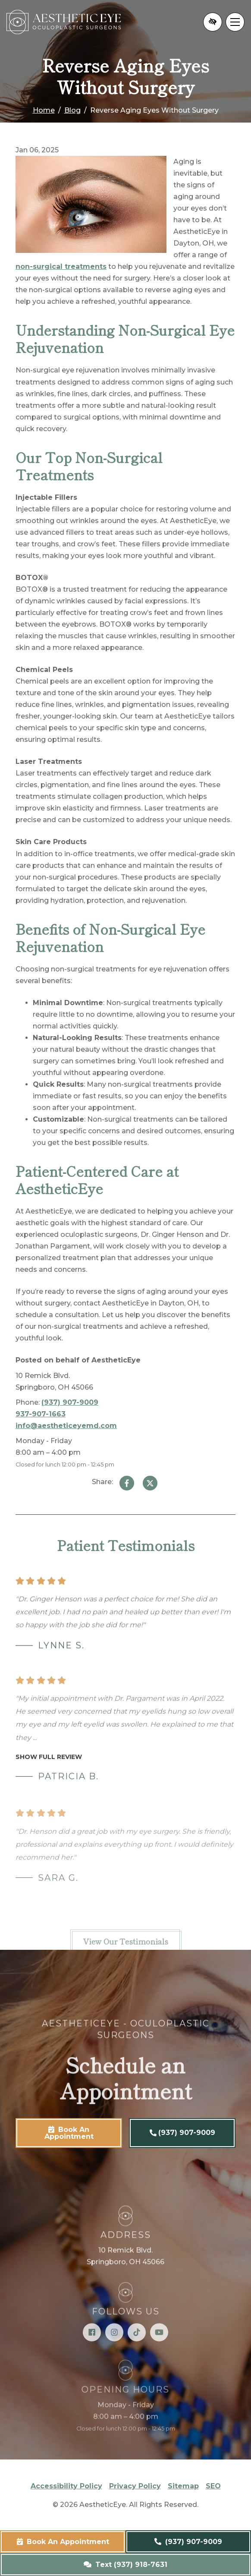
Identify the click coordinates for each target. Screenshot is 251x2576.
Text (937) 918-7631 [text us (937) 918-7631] (125, 2564)
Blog (72, 110)
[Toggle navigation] (235, 22)
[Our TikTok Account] (137, 2351)
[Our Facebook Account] (92, 2351)
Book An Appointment (63, 2542)
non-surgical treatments (61, 266)
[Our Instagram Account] (114, 2351)
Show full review (49, 1776)
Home (44, 110)
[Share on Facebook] (126, 1483)
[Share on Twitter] (150, 1483)
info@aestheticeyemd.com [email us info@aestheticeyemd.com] (66, 1426)
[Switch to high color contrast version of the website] (212, 22)
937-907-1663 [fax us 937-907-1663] (41, 1414)
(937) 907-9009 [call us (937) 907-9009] (188, 2542)
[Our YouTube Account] (159, 2351)
